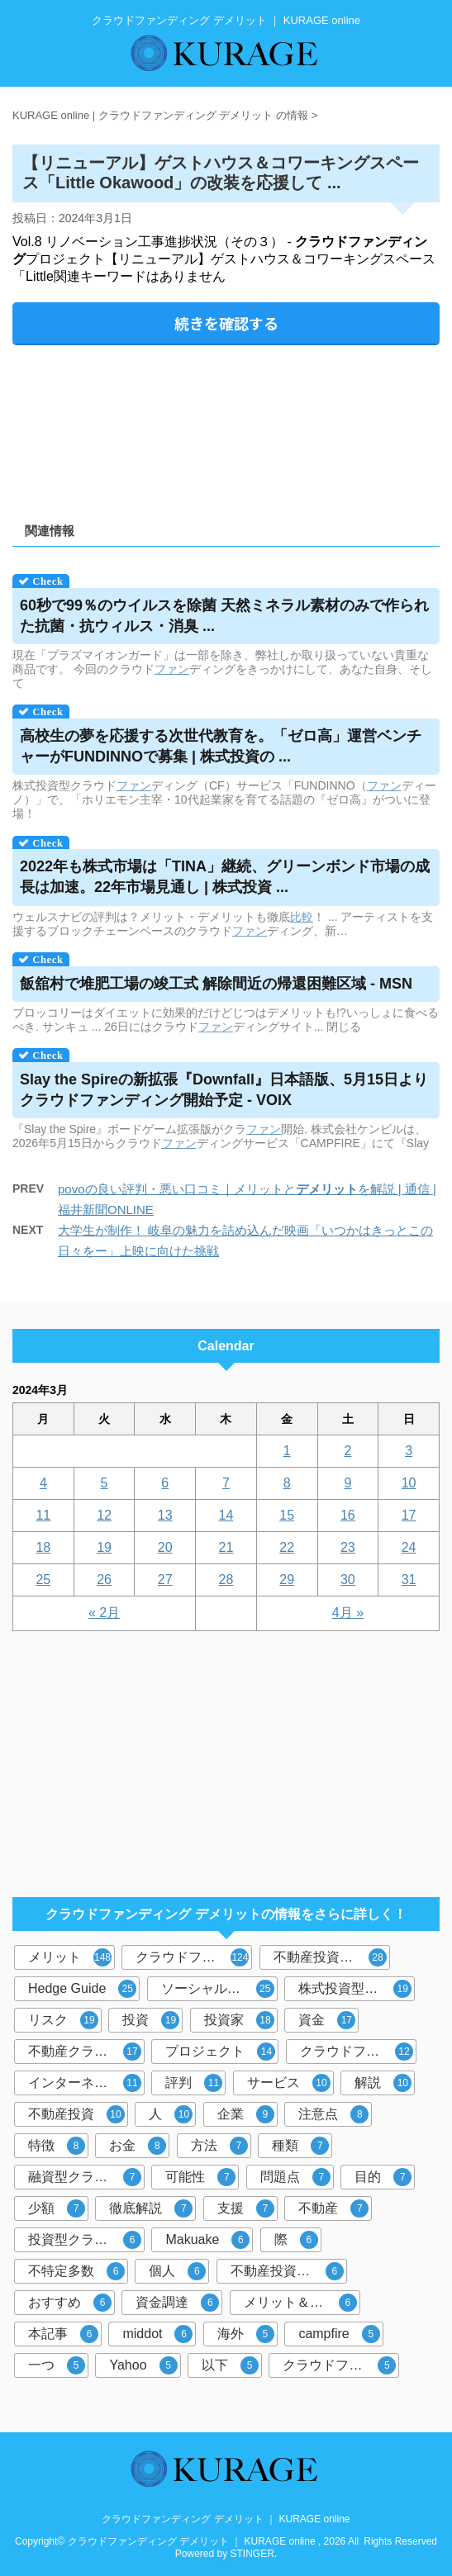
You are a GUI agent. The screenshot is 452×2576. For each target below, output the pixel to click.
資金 (326, 2020)
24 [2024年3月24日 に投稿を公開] (409, 1547)
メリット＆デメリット (302, 2303)
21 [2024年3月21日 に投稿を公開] (226, 1547)
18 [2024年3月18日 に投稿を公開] (43, 1547)
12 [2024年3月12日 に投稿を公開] (104, 1515)
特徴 (56, 2146)
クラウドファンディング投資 (358, 2051)
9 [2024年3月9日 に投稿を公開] (347, 1483)
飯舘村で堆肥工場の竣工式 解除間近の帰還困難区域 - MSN (216, 983)
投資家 (239, 2020)
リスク (63, 2020)
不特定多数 (76, 2271)
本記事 (63, 2334)
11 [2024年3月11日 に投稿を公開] (43, 1515)
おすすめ (70, 2303)
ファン (172, 669)
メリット (70, 1957)
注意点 (333, 2114)
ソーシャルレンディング (219, 1989)
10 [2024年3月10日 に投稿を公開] (409, 1483)
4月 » (348, 1613)
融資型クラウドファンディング (86, 2177)
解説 (383, 2083)
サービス (289, 2083)
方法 (219, 2146)
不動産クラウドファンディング (86, 2051)
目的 (383, 2177)
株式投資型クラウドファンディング (356, 1989)
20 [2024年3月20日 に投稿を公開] (165, 1547)
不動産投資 (76, 2114)
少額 (56, 2208)
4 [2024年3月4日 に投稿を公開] (43, 1483)
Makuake (207, 2240)
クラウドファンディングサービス (341, 2365)
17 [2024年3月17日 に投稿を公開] (409, 1515)
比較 (301, 916)
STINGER (252, 2553)
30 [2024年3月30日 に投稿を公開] (347, 1580)
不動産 (333, 2208)
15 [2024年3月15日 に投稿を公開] (286, 1515)
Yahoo (143, 2365)
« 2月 (104, 1613)
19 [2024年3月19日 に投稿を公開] (104, 1547)
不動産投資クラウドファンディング (289, 2271)
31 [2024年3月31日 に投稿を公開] (409, 1580)
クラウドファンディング (194, 1957)
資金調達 (177, 2303)
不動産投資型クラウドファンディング (332, 1957)
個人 (177, 2271)
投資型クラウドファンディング (86, 2240)
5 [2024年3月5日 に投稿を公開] (104, 1483)
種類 (300, 2146)
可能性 (200, 2177)
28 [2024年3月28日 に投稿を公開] (226, 1580)
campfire (338, 2334)
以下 (230, 2365)
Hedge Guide (82, 1989)
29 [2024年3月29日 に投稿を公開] (286, 1580)
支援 (245, 2208)
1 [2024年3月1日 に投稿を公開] (287, 1451)
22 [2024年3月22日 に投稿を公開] (286, 1547)
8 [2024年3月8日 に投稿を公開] (287, 1483)
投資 (150, 2020)
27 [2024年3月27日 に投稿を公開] (165, 1580)
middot (157, 2334)
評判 (193, 2083)
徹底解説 (151, 2208)
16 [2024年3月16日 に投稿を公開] (347, 1515)
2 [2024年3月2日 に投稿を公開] (347, 1451)
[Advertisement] (226, 428)
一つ (56, 2365)
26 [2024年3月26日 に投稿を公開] (104, 1580)
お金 (137, 2146)
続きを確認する (226, 323)
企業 (245, 2114)
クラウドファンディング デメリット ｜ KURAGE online (226, 2519)
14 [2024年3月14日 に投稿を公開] (226, 1515)
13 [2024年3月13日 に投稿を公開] (165, 1515)
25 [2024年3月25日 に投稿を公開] (43, 1580)
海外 (245, 2334)
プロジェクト (220, 2051)
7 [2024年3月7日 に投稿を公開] (226, 1483)
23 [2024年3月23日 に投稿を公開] (347, 1547)
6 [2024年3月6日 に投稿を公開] (165, 1483)
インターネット (84, 2083)
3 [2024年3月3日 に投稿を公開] (408, 1451)
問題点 (295, 2177)
